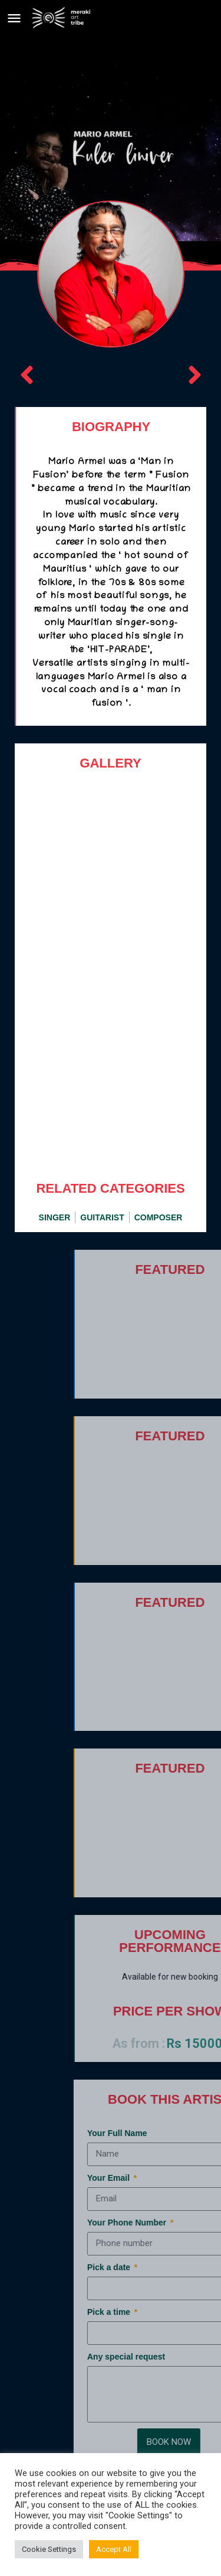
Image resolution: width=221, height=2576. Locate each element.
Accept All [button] (113, 2549)
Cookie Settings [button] (49, 2549)
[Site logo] (62, 17)
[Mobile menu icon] (14, 17)
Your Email (179, 2178)
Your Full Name (187, 2133)
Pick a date (179, 2267)
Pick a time (179, 2312)
